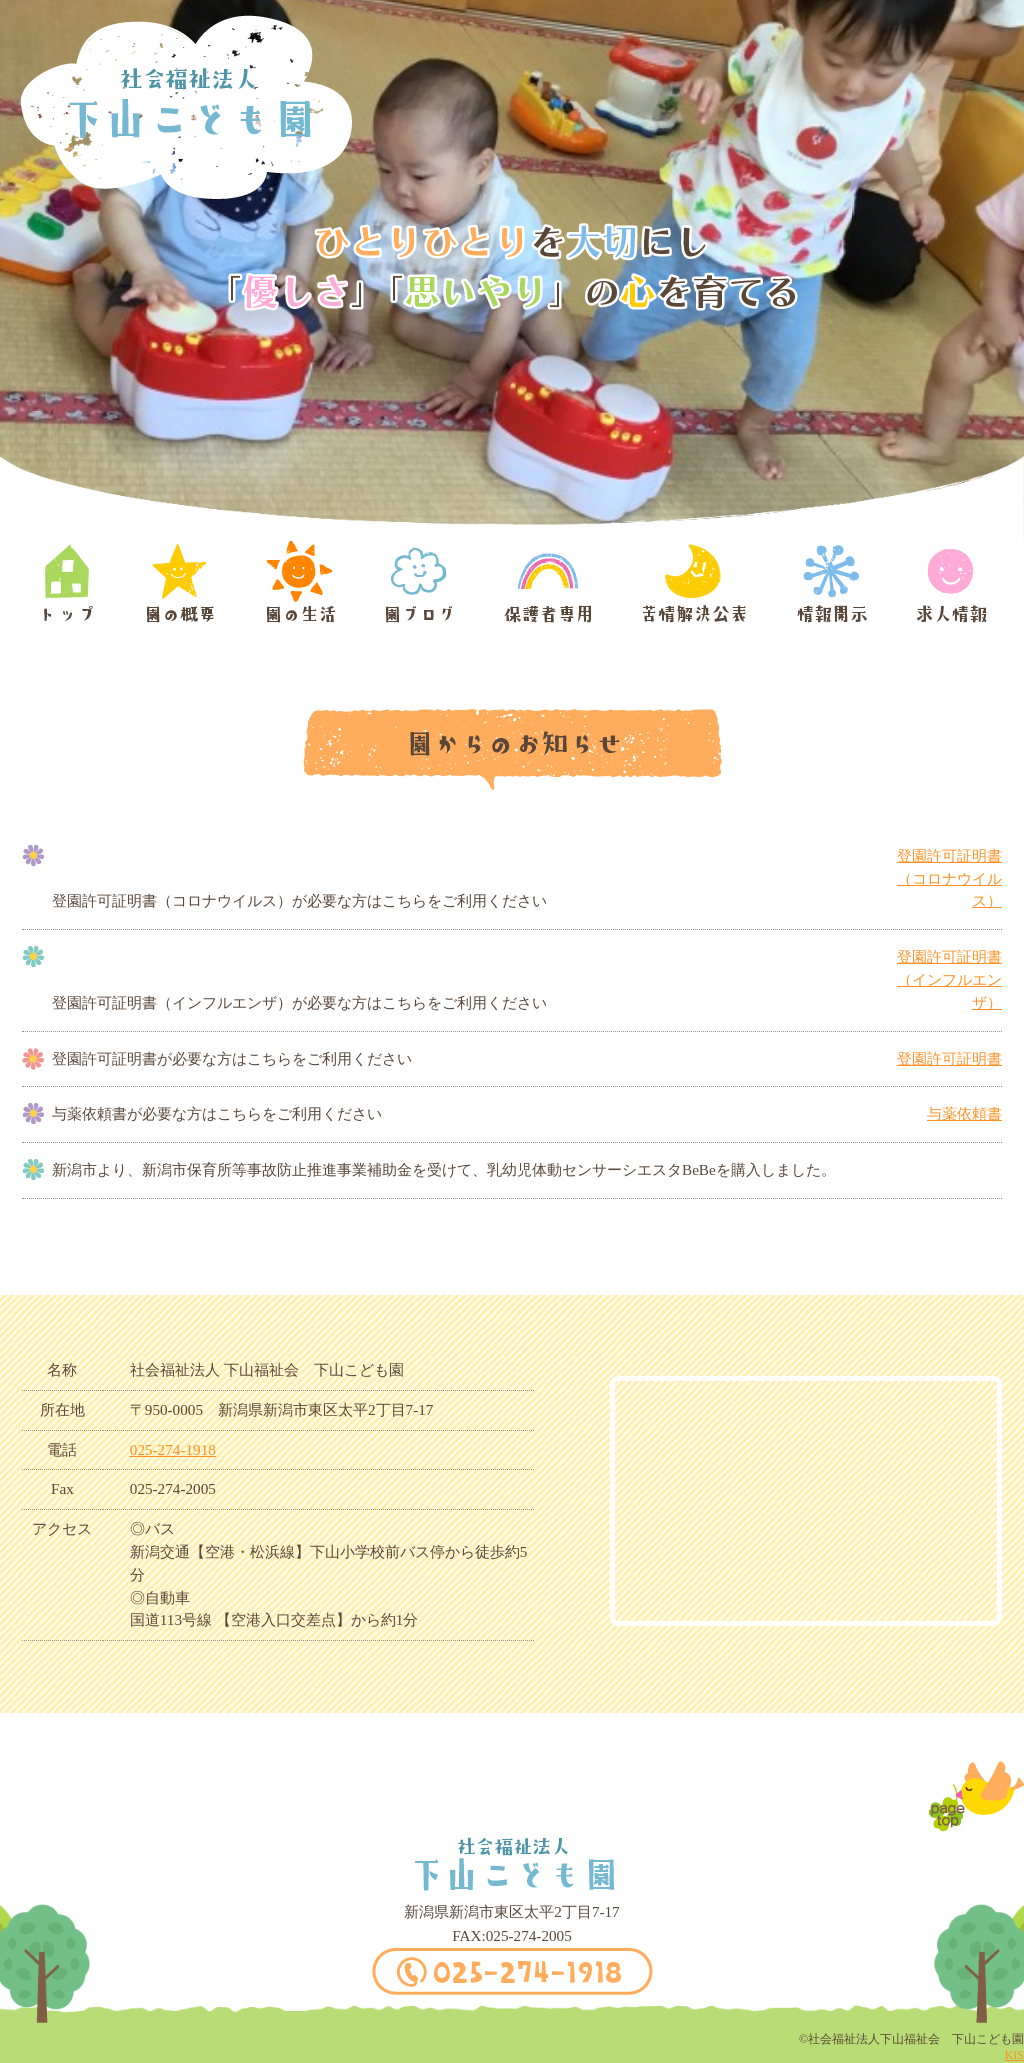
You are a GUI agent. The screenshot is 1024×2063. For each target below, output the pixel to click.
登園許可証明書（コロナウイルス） (949, 878)
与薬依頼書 (964, 1113)
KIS (1014, 2055)
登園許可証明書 (949, 1058)
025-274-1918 (173, 1449)
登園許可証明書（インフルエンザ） (949, 979)
